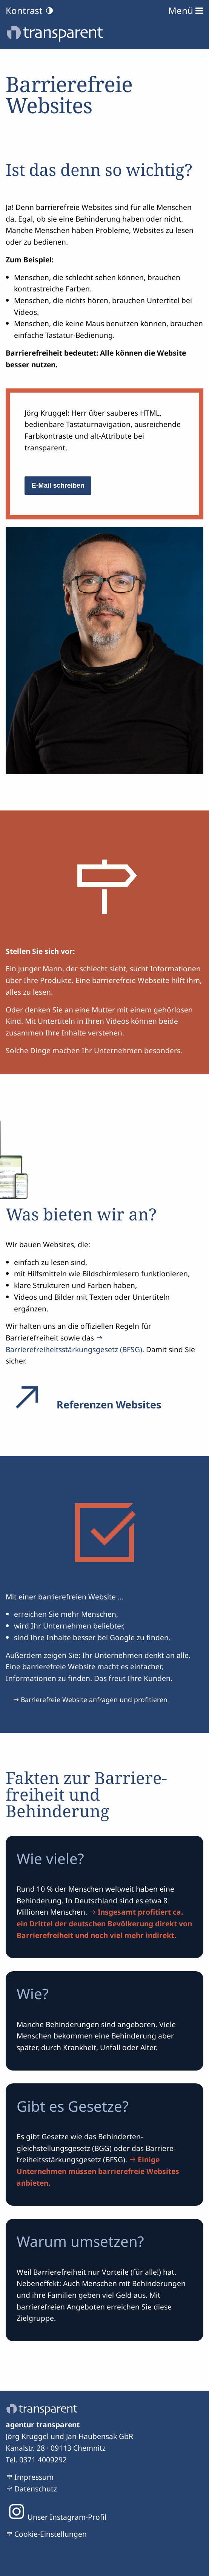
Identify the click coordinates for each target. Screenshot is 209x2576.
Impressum (34, 2477)
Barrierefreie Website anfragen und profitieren (94, 1699)
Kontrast (30, 10)
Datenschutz (35, 2489)
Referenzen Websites (83, 1404)
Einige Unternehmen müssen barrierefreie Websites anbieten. (98, 2171)
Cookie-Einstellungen (50, 2534)
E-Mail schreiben (58, 485)
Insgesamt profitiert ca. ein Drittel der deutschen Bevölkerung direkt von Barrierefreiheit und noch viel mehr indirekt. (104, 1923)
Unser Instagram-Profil (56, 2517)
